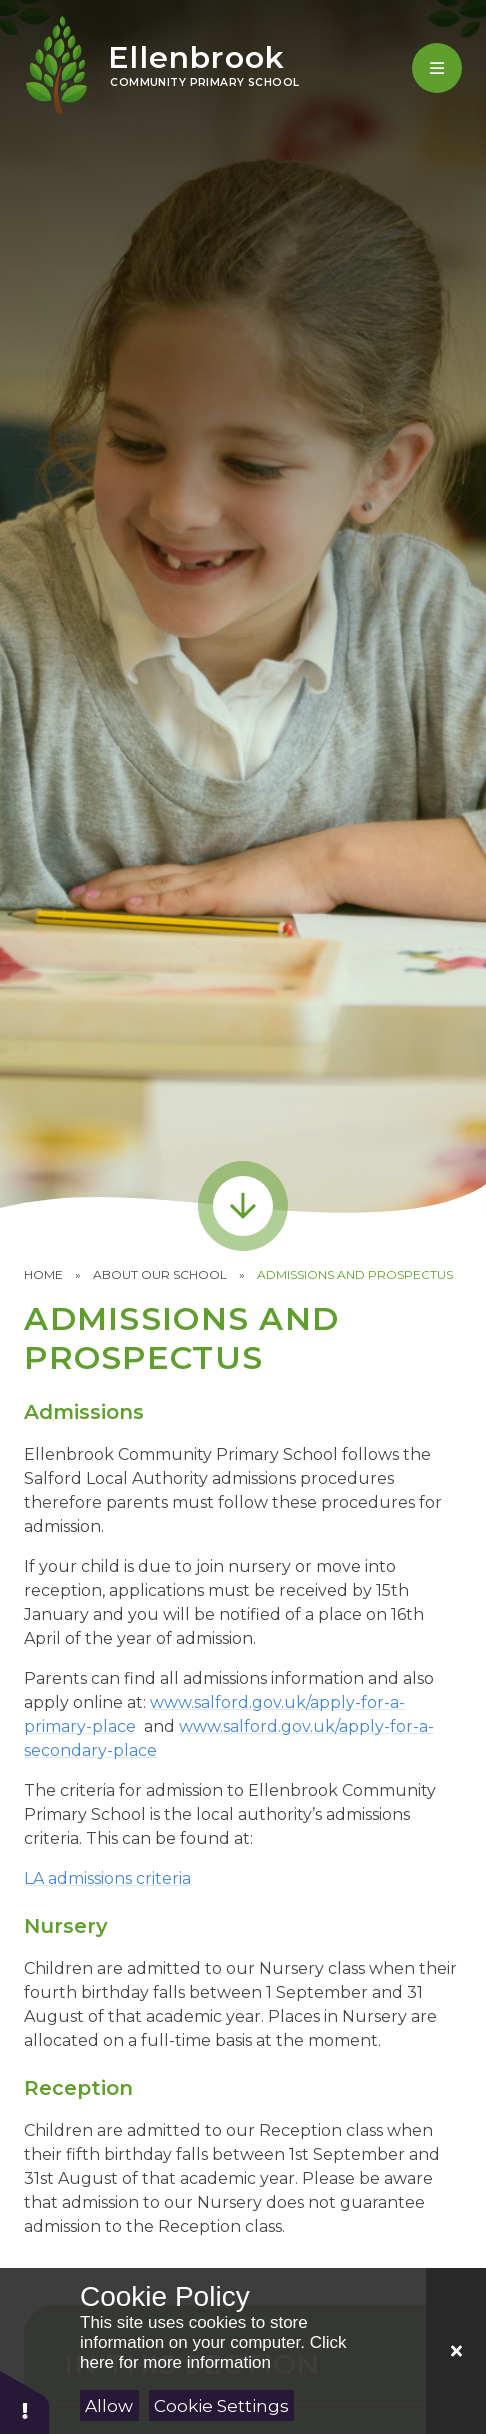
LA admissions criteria (107, 1878)
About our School (160, 1274)
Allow (109, 2406)
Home (43, 1274)
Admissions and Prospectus (355, 1274)
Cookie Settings (221, 2406)
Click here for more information (213, 2352)
